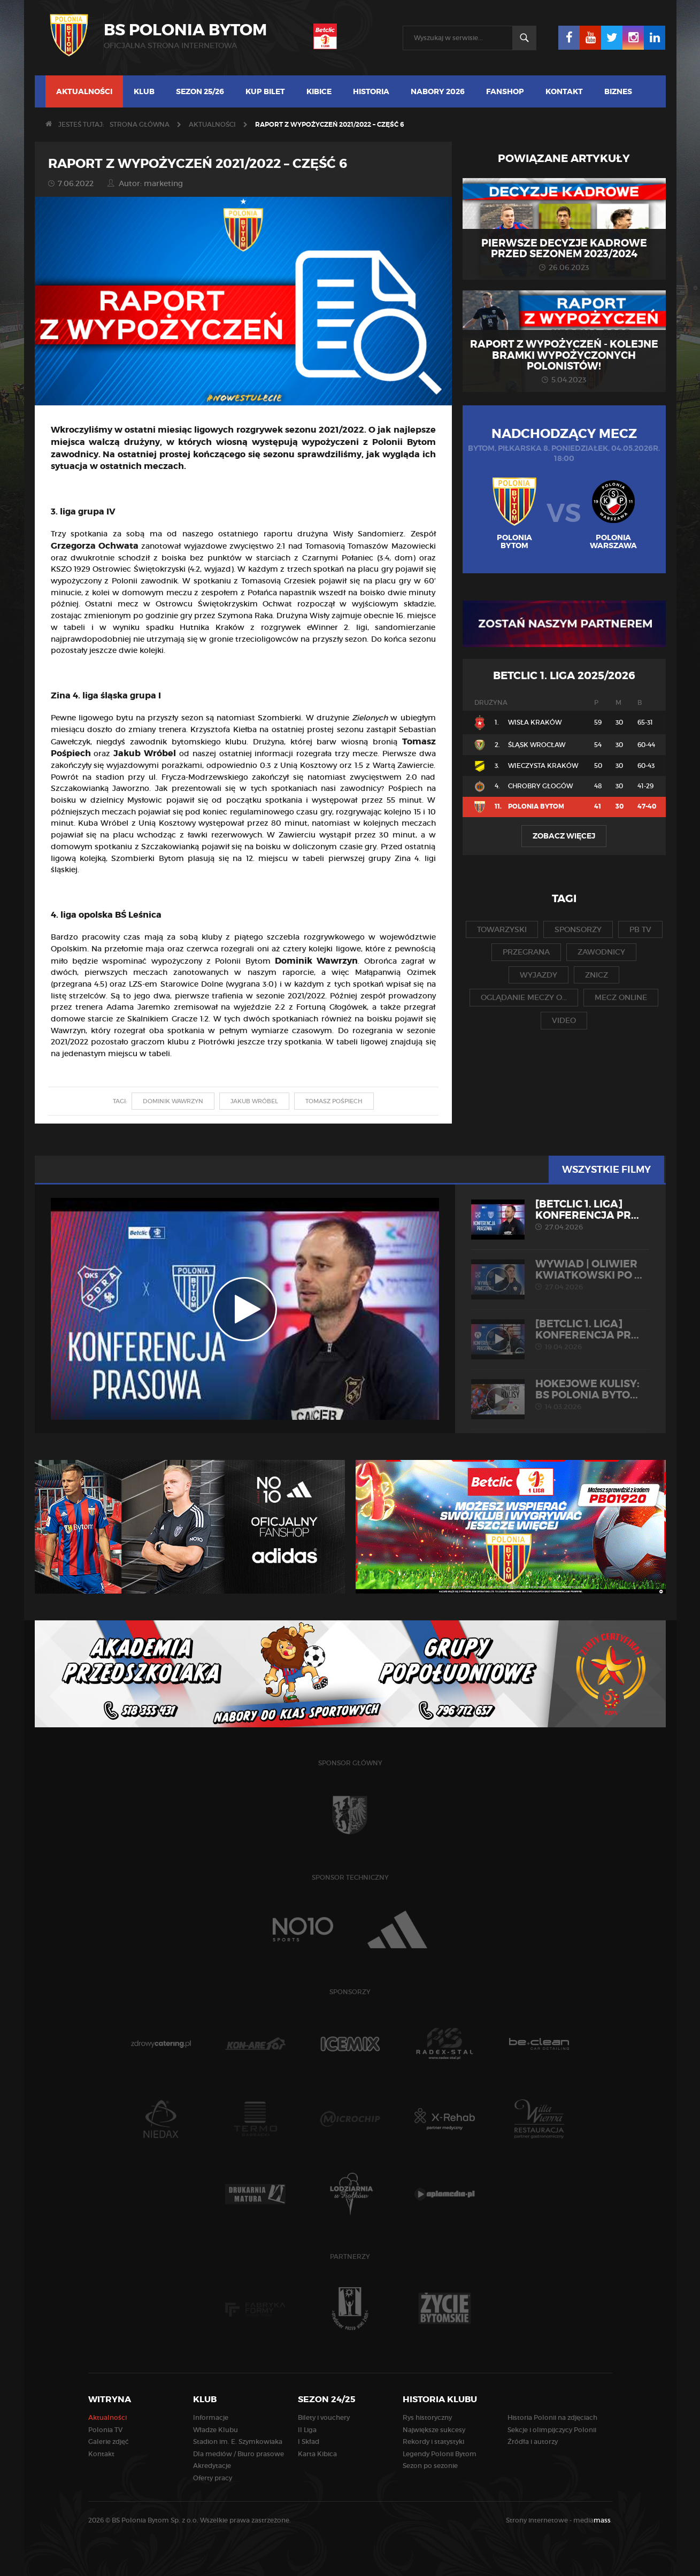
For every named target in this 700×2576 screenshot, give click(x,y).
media (592, 2520)
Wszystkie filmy (608, 1169)
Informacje (210, 2417)
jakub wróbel (254, 1101)
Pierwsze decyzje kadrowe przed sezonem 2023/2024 (564, 249)
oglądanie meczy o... (524, 997)
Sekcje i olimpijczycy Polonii (551, 2430)
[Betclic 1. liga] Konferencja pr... (560, 1215)
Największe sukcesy (434, 2430)
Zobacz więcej (564, 836)
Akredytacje (212, 2466)
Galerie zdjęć (108, 2441)
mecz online (621, 997)
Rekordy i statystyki (433, 2441)
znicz (596, 975)
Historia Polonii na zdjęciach (552, 2417)
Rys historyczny (427, 2417)
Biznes (618, 91)
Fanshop (505, 91)
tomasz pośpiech (334, 1101)
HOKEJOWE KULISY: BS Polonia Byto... (560, 1395)
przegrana (526, 952)
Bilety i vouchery (324, 2417)
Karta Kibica (317, 2454)
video (564, 1020)
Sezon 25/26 (200, 91)
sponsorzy (578, 929)
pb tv (640, 929)
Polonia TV (105, 2430)
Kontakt (564, 91)
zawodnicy (601, 952)
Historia (371, 91)
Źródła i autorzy (532, 2441)
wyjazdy (538, 975)
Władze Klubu (215, 2430)
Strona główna (140, 124)
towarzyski (502, 929)
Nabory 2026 (438, 91)
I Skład (308, 2441)
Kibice (319, 91)
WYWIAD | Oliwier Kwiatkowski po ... (560, 1275)
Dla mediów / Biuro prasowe (238, 2454)
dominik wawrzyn (173, 1101)
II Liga (307, 2430)
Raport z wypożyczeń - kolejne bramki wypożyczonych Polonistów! (564, 356)
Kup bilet (265, 91)
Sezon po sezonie (430, 2466)
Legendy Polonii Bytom (439, 2454)
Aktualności (84, 91)
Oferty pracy (212, 2478)
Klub (144, 91)
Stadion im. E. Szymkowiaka (237, 2441)
